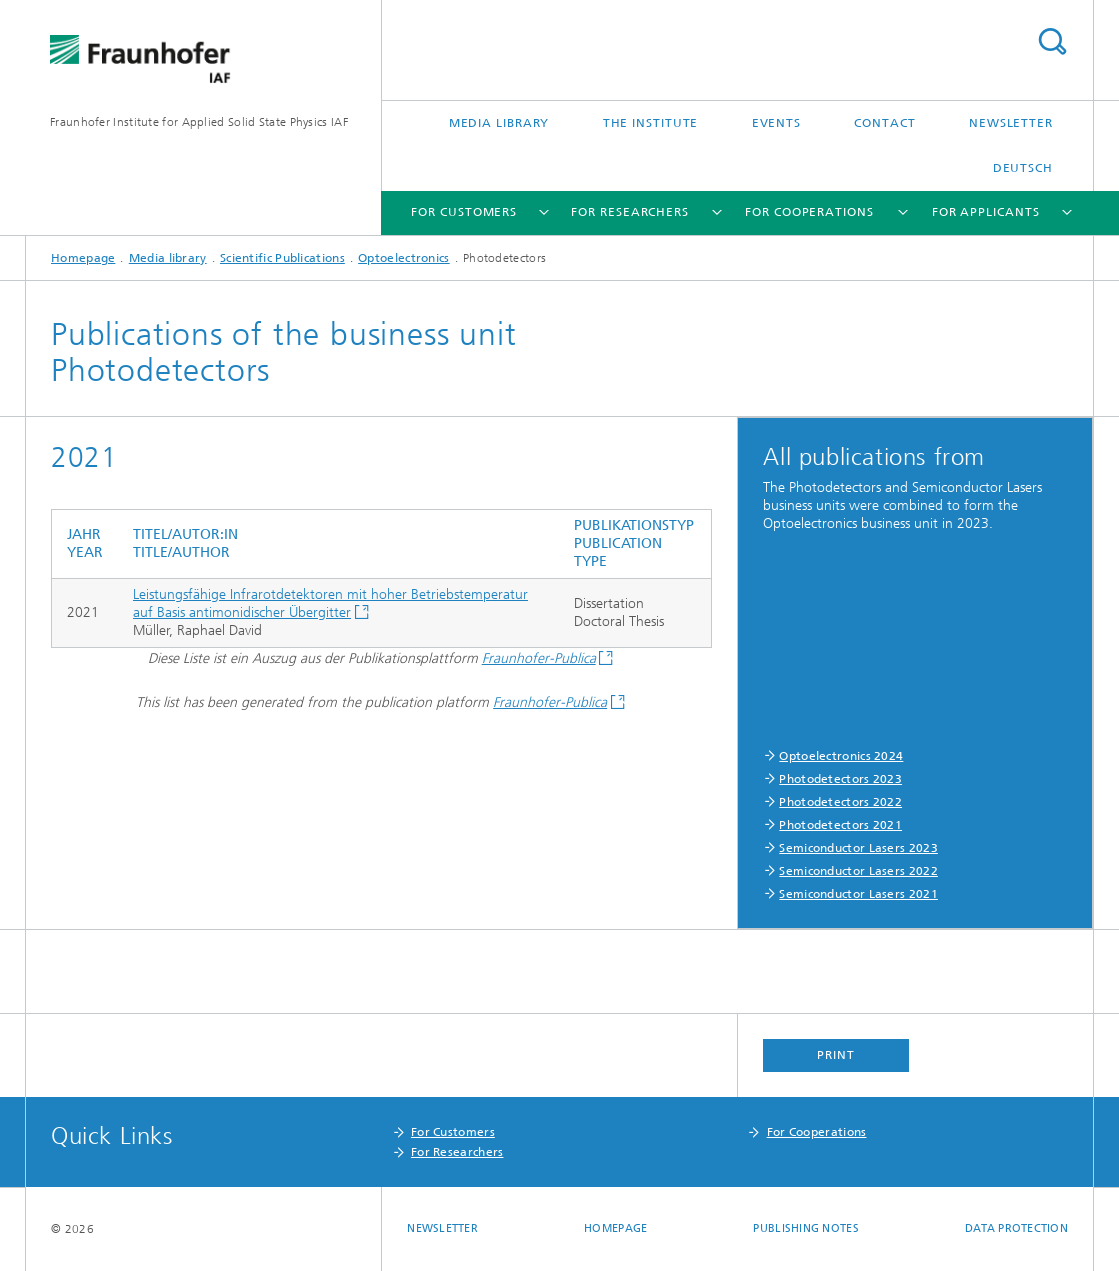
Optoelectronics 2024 (841, 756)
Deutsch (1023, 168)
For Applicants (986, 212)
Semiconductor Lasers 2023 (858, 848)
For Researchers (630, 212)
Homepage (83, 258)
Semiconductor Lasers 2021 (858, 894)
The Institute (651, 123)
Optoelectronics (404, 258)
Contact (884, 123)
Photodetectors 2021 (840, 825)
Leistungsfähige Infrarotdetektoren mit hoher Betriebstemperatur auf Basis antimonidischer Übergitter (330, 603)
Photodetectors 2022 (840, 802)
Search (1052, 41)
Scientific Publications (282, 258)
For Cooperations (809, 212)
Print (836, 1055)
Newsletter (1011, 123)
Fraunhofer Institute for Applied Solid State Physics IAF (199, 122)
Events (776, 123)
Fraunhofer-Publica (539, 658)
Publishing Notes (805, 1228)
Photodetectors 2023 (840, 779)
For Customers (464, 212)
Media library (499, 123)
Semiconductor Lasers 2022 (858, 871)
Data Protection (1016, 1228)
